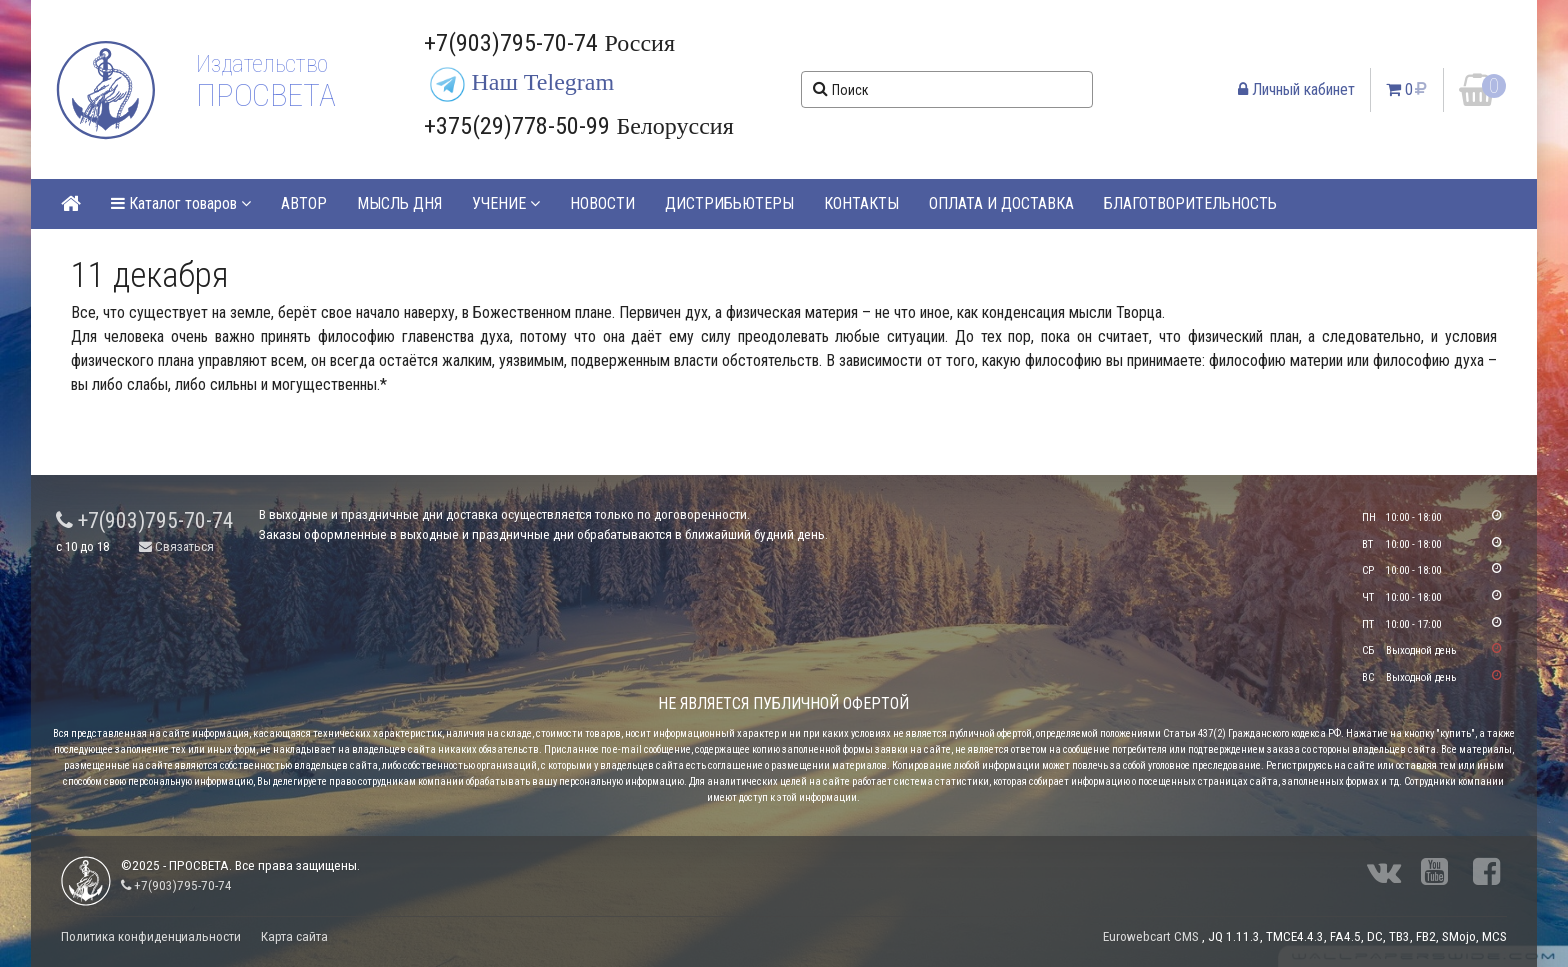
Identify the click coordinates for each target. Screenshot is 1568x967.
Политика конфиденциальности (151, 936)
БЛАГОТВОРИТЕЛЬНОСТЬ (1190, 203)
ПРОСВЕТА (265, 95)
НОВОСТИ (602, 203)
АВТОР (304, 203)
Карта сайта (294, 936)
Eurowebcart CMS (1151, 936)
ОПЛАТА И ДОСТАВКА (1001, 203)
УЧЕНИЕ (506, 203)
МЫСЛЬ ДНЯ (399, 203)
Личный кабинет (1296, 89)
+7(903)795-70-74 (145, 520)
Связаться (176, 546)
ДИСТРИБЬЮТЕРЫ (729, 203)
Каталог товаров (181, 203)
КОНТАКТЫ (861, 203)
